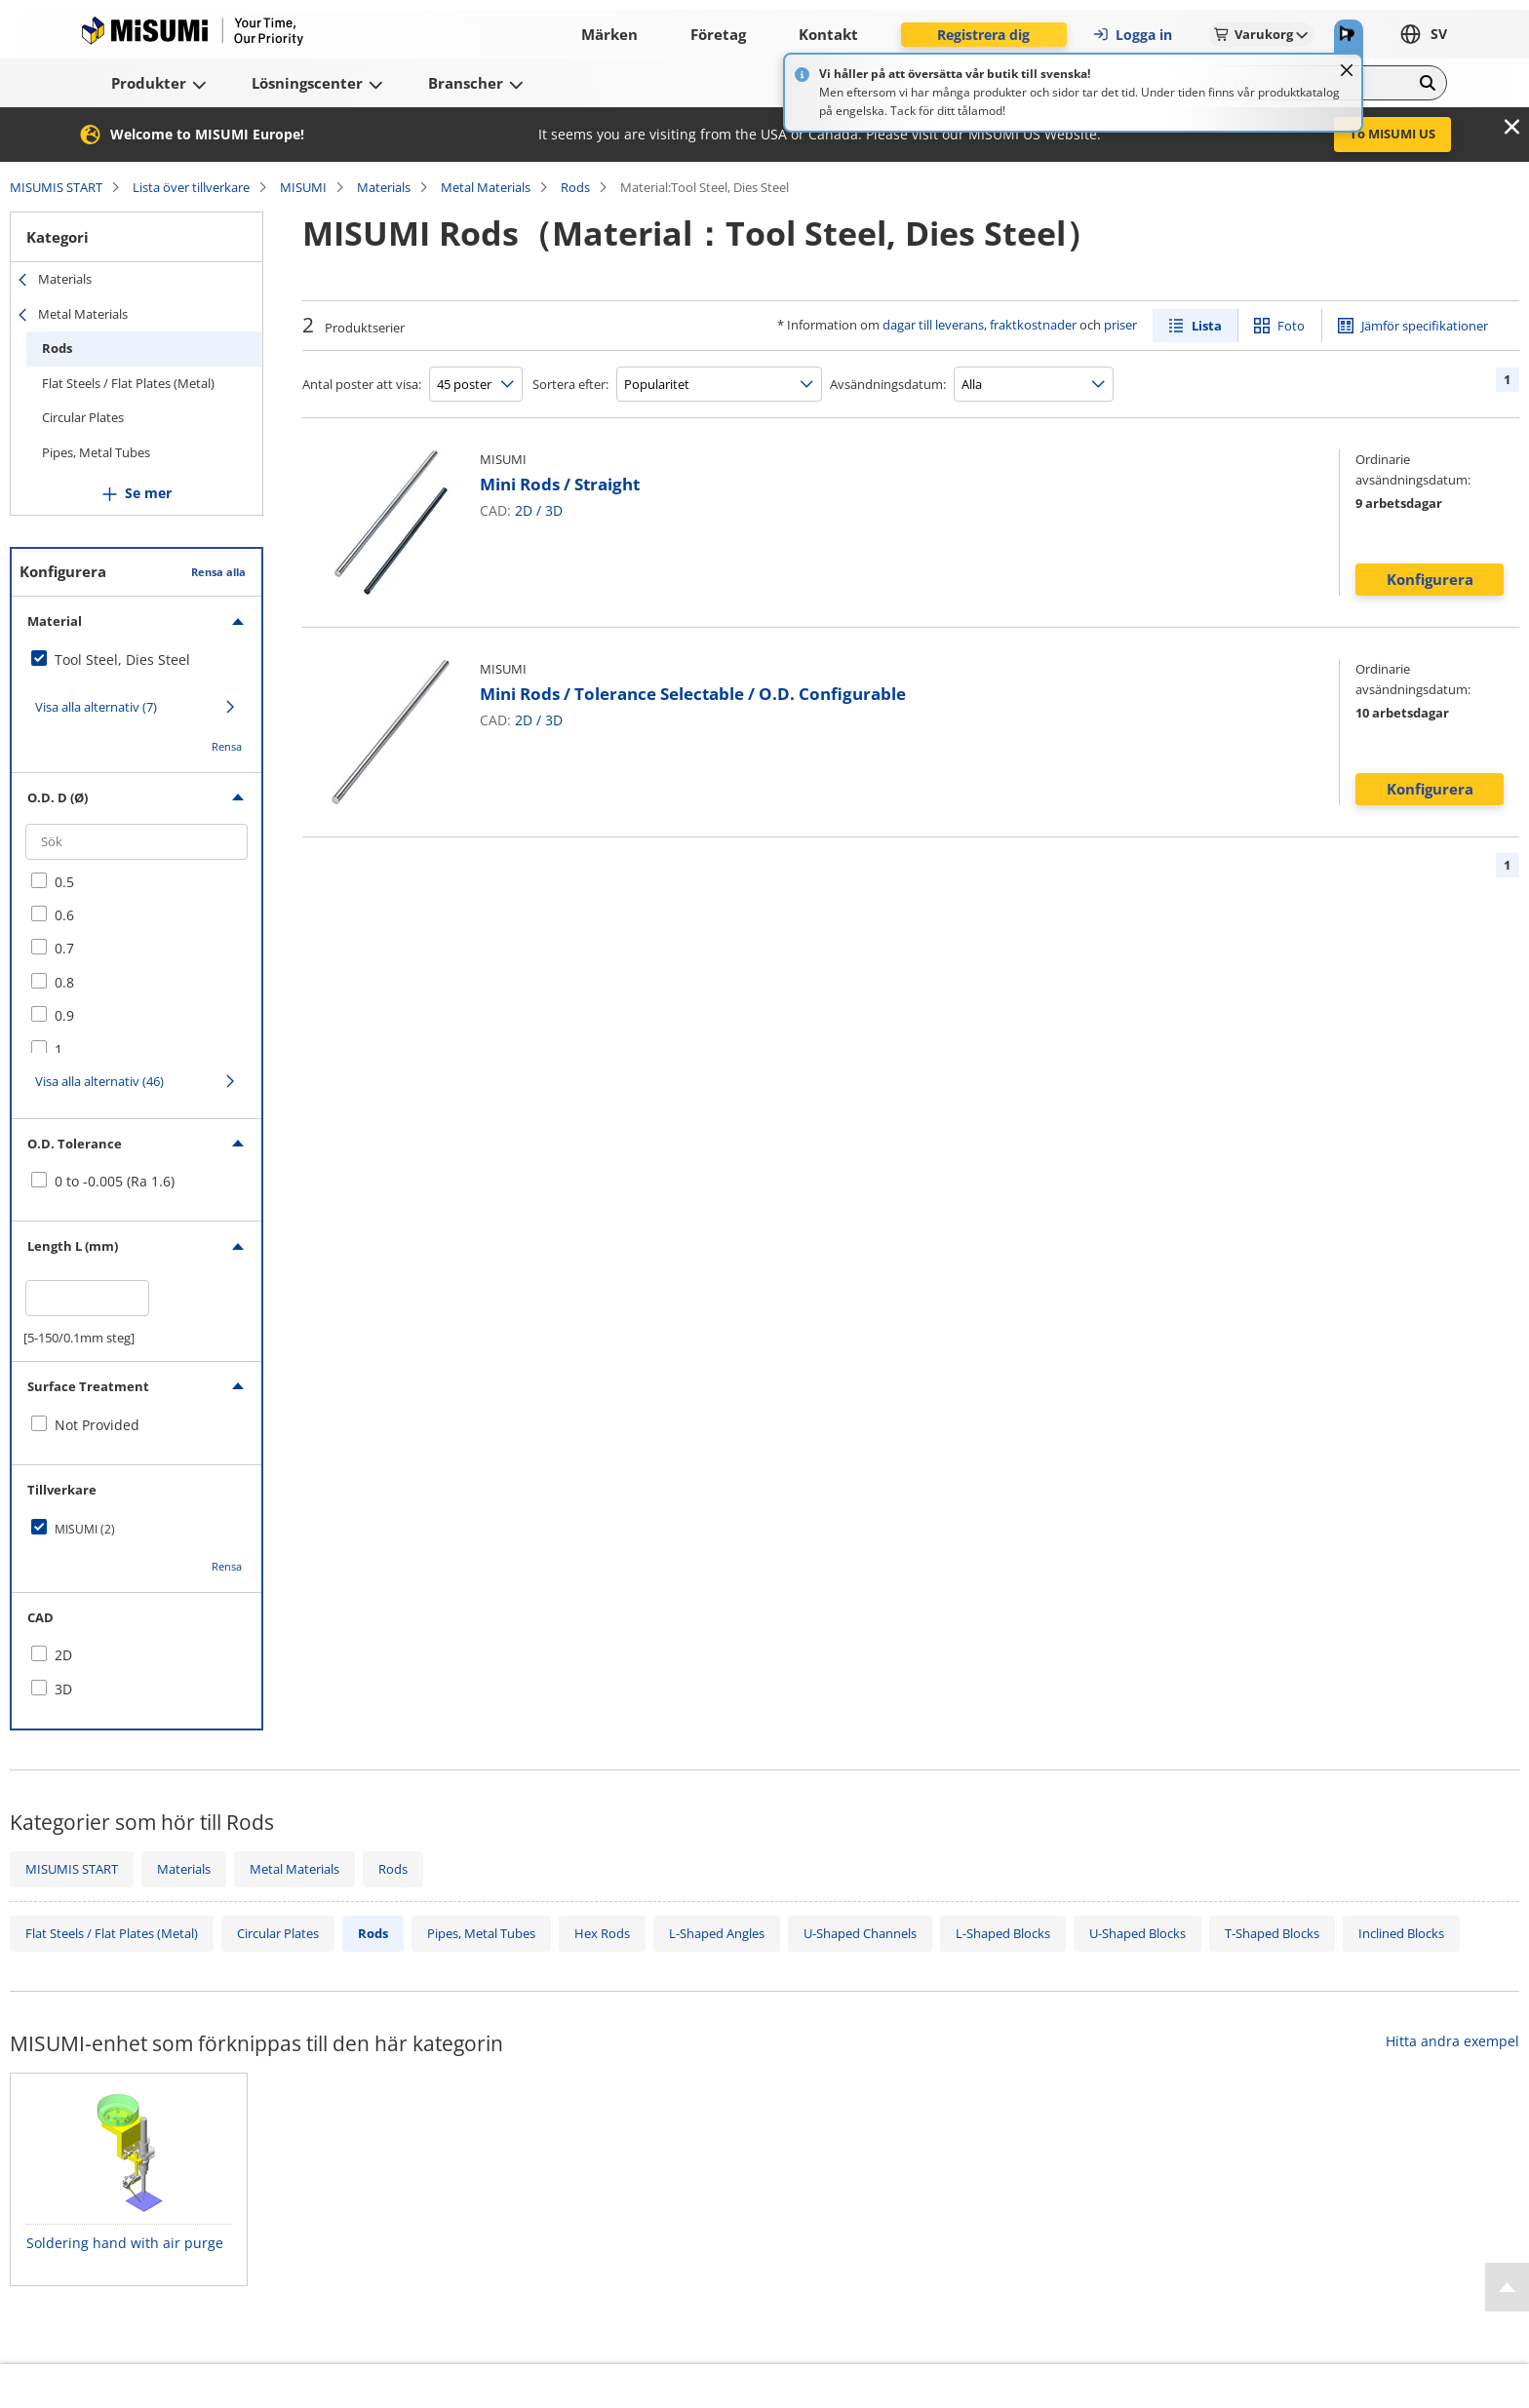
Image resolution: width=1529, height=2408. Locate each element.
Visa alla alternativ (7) (96, 707)
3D (554, 510)
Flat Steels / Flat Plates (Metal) (128, 383)
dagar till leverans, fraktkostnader (979, 324)
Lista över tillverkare (191, 187)
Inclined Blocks (1401, 1933)
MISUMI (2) (85, 1529)
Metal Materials (485, 187)
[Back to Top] (1507, 2287)
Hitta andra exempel (1452, 2041)
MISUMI (303, 187)
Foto (1291, 325)
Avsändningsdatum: (888, 384)
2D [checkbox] (63, 1655)
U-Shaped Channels (860, 1933)
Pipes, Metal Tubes (96, 452)
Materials (384, 187)
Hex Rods (602, 1933)
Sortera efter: (570, 384)
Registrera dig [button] (983, 34)
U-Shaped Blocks (1137, 1933)
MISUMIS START (56, 187)
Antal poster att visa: (361, 384)
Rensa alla (218, 571)
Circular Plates (83, 417)
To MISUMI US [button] (1392, 133)
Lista (1207, 325)
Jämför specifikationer (1424, 325)
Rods (575, 187)
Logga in (1132, 34)
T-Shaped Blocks (1272, 1933)
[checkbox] (136, 660)
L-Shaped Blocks (1003, 1933)
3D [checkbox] (63, 1689)
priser (1120, 324)
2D (523, 510)
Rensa (227, 746)
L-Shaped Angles (716, 1933)
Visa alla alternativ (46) (99, 1081)
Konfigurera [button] (1430, 579)
